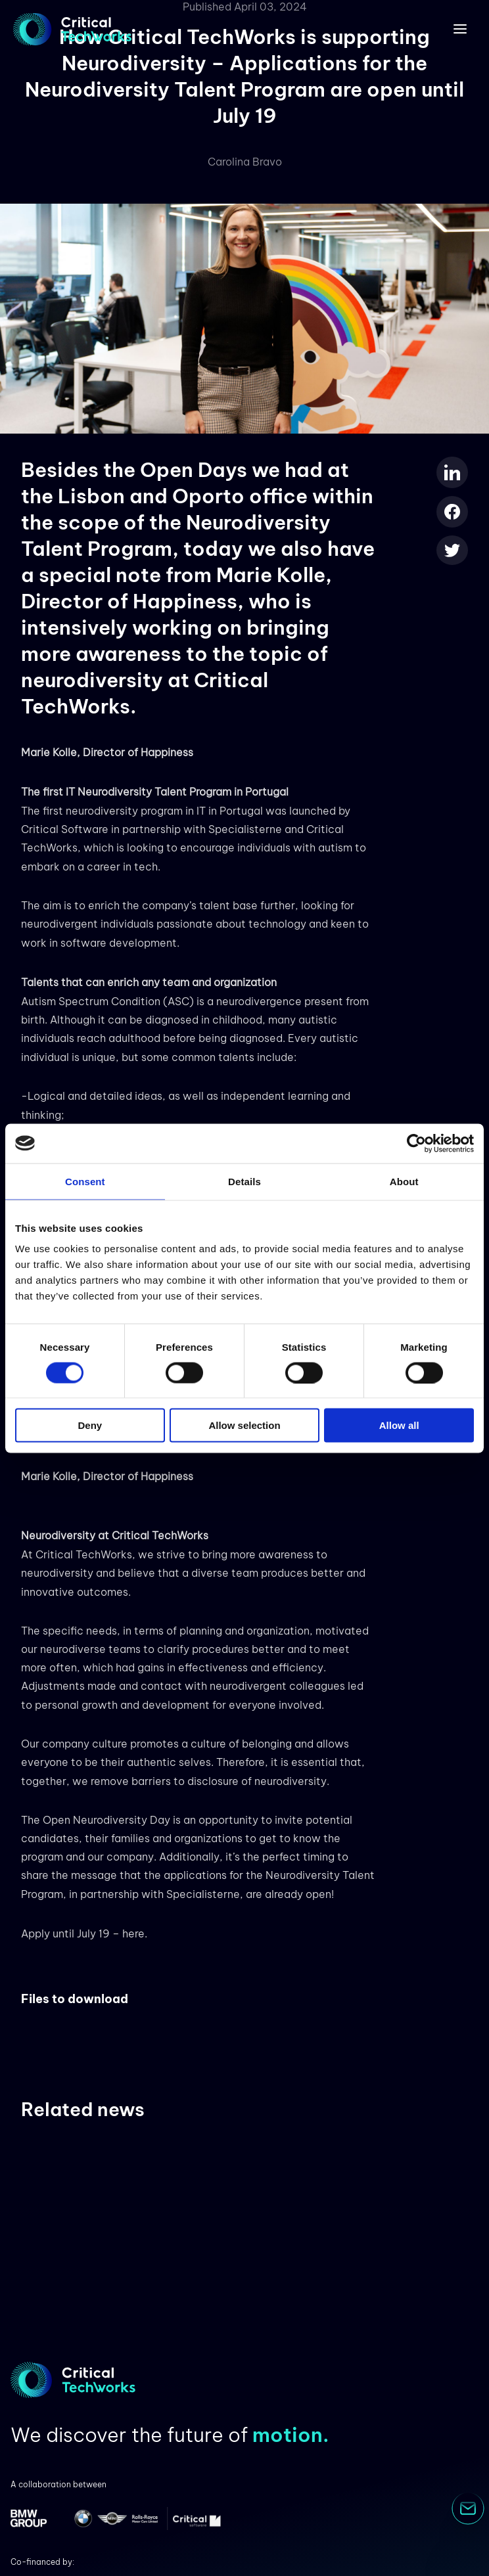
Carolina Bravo (245, 161)
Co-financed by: (42, 2562)
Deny (90, 1425)
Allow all (399, 1425)
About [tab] (404, 1180)
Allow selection (244, 1425)
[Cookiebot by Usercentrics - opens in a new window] (416, 1143)
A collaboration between (58, 2484)
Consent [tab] (85, 1180)
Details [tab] (244, 1180)
